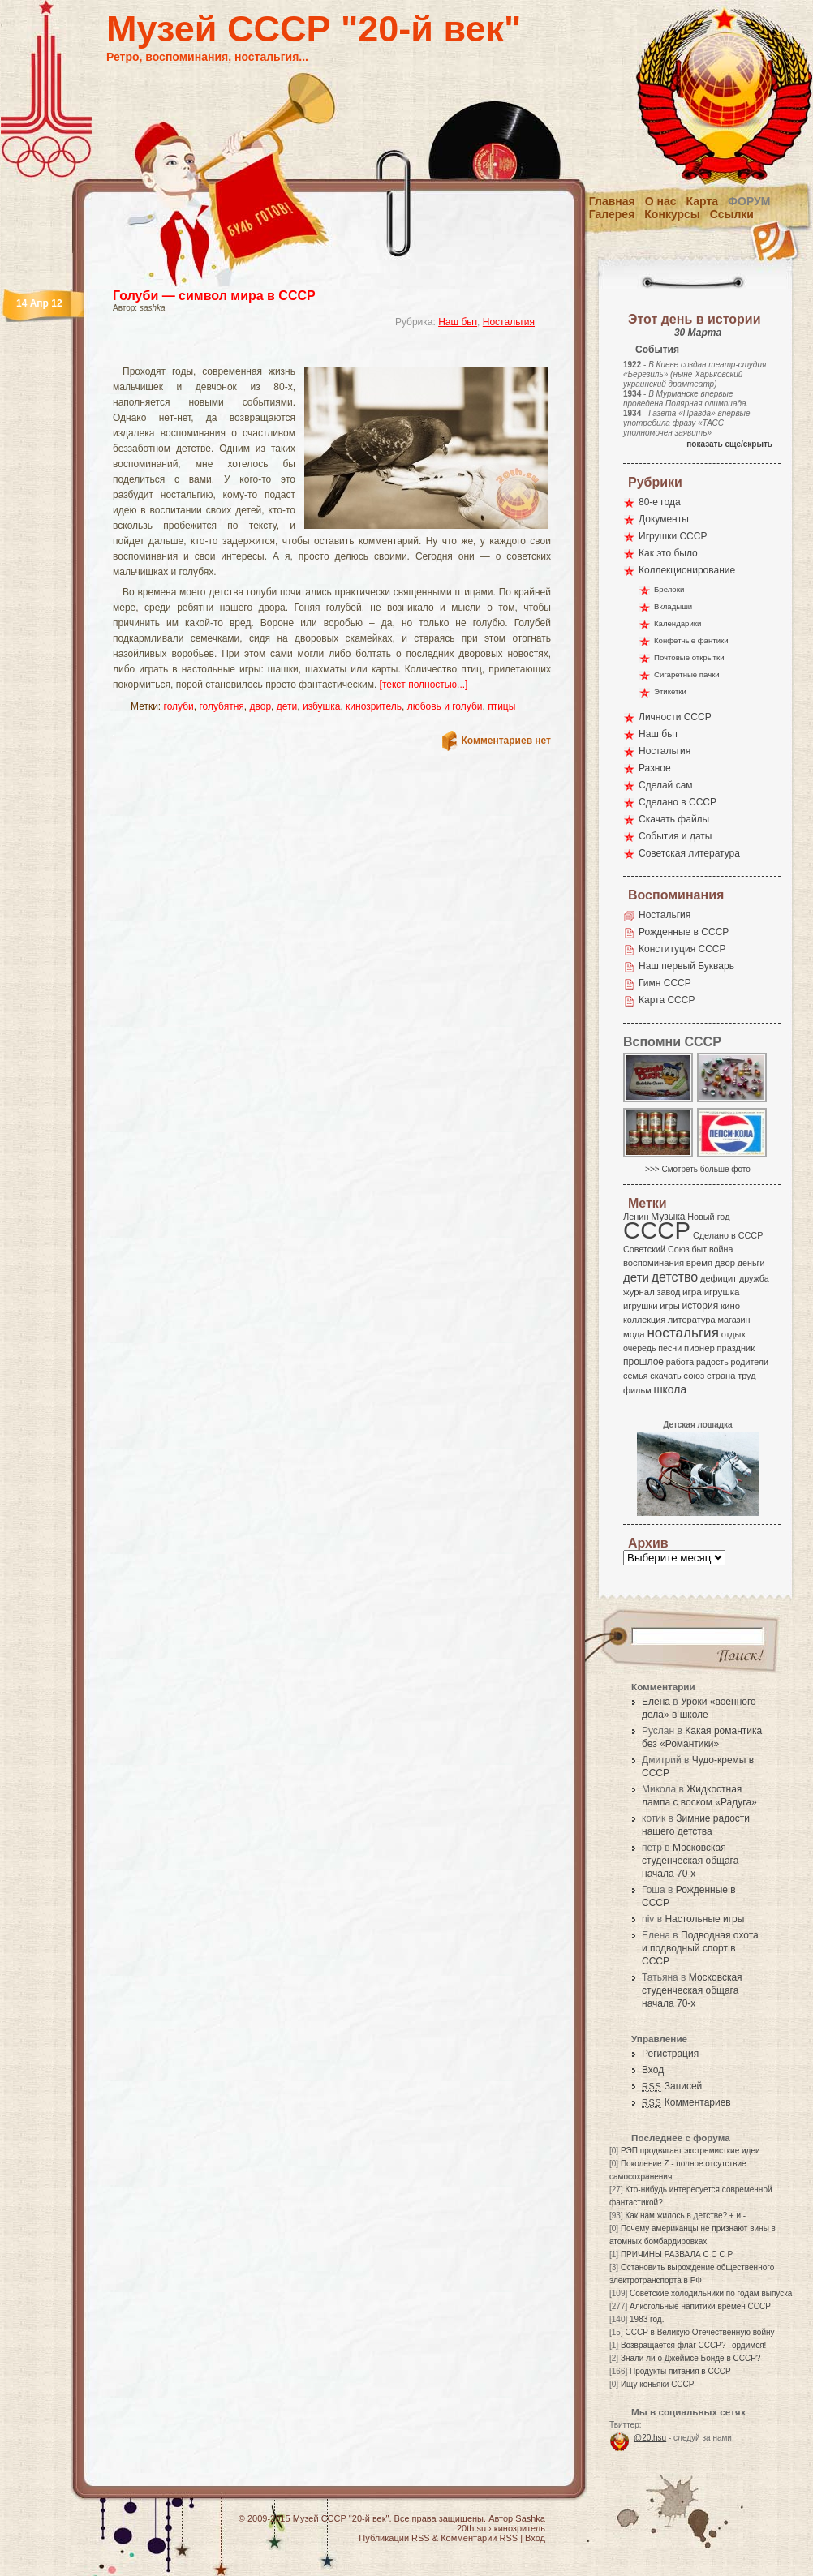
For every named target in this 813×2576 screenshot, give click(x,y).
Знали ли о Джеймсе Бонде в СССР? (691, 2358)
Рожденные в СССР (684, 932)
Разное (655, 768)
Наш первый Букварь (686, 966)
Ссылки (732, 214)
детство (675, 1276)
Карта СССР (667, 1000)
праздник (736, 1348)
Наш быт (457, 322)
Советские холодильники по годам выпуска (711, 2293)
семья (635, 1375)
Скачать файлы (674, 819)
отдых (733, 1334)
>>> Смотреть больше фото (698, 1169)
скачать (665, 1375)
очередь (639, 1348)
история (700, 1306)
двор (261, 706)
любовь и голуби (445, 706)
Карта (702, 201)
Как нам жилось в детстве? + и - (685, 2215)
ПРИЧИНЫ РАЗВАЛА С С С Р (677, 2254)
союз (693, 1375)
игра (692, 1291)
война (721, 1249)
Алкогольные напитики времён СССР (700, 2306)
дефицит (718, 1278)
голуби (179, 706)
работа (680, 1362)
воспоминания (653, 1263)
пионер (699, 1348)
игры (669, 1306)
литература (692, 1319)
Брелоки (669, 589)
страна (721, 1375)
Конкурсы (671, 214)
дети (287, 706)
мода (634, 1334)
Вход (653, 2070)
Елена (656, 1701)
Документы (664, 519)
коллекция (644, 1319)
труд (746, 1375)
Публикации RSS (394, 2538)
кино (730, 1306)
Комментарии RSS (479, 2538)
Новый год (708, 1216)
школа (669, 1389)
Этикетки (670, 691)
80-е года (660, 502)
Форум (749, 201)
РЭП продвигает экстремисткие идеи (690, 2150)
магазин (733, 1319)
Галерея (612, 214)
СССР (656, 1230)
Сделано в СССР (677, 802)
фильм (637, 1390)
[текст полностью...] (424, 684)
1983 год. (647, 2319)
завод (669, 1292)
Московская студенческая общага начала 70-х (690, 1860)
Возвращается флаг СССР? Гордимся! (693, 2345)
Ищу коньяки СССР (658, 2384)
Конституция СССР (682, 949)
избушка (322, 706)
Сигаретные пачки (687, 674)
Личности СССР (675, 717)
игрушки (640, 1306)
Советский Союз (656, 1249)
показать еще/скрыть (729, 444)
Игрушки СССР (673, 536)
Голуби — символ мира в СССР (214, 296)
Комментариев (686, 2102)
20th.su (471, 2528)
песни (670, 1348)
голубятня (221, 706)
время (699, 1263)
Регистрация (670, 2053)
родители (749, 1362)
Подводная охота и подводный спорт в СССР (700, 1948)
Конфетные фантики (691, 640)
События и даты (675, 836)
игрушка (722, 1292)
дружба (754, 1278)
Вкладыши (673, 606)
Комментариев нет (506, 740)
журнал (639, 1292)
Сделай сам (666, 785)
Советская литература (689, 853)
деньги (751, 1263)
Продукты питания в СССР (680, 2371)
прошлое (643, 1361)
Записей (672, 2086)
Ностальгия (509, 322)
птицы (501, 706)
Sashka (530, 2518)
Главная (612, 201)
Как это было (668, 553)
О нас (661, 201)
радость (712, 1362)
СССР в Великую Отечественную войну (699, 2332)
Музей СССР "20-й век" (313, 28)
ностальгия (682, 1333)
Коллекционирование (687, 570)
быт (699, 1249)
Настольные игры (704, 1919)
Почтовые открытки (689, 657)
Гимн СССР (665, 983)
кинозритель (374, 706)
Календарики (677, 623)
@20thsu (650, 2437)
